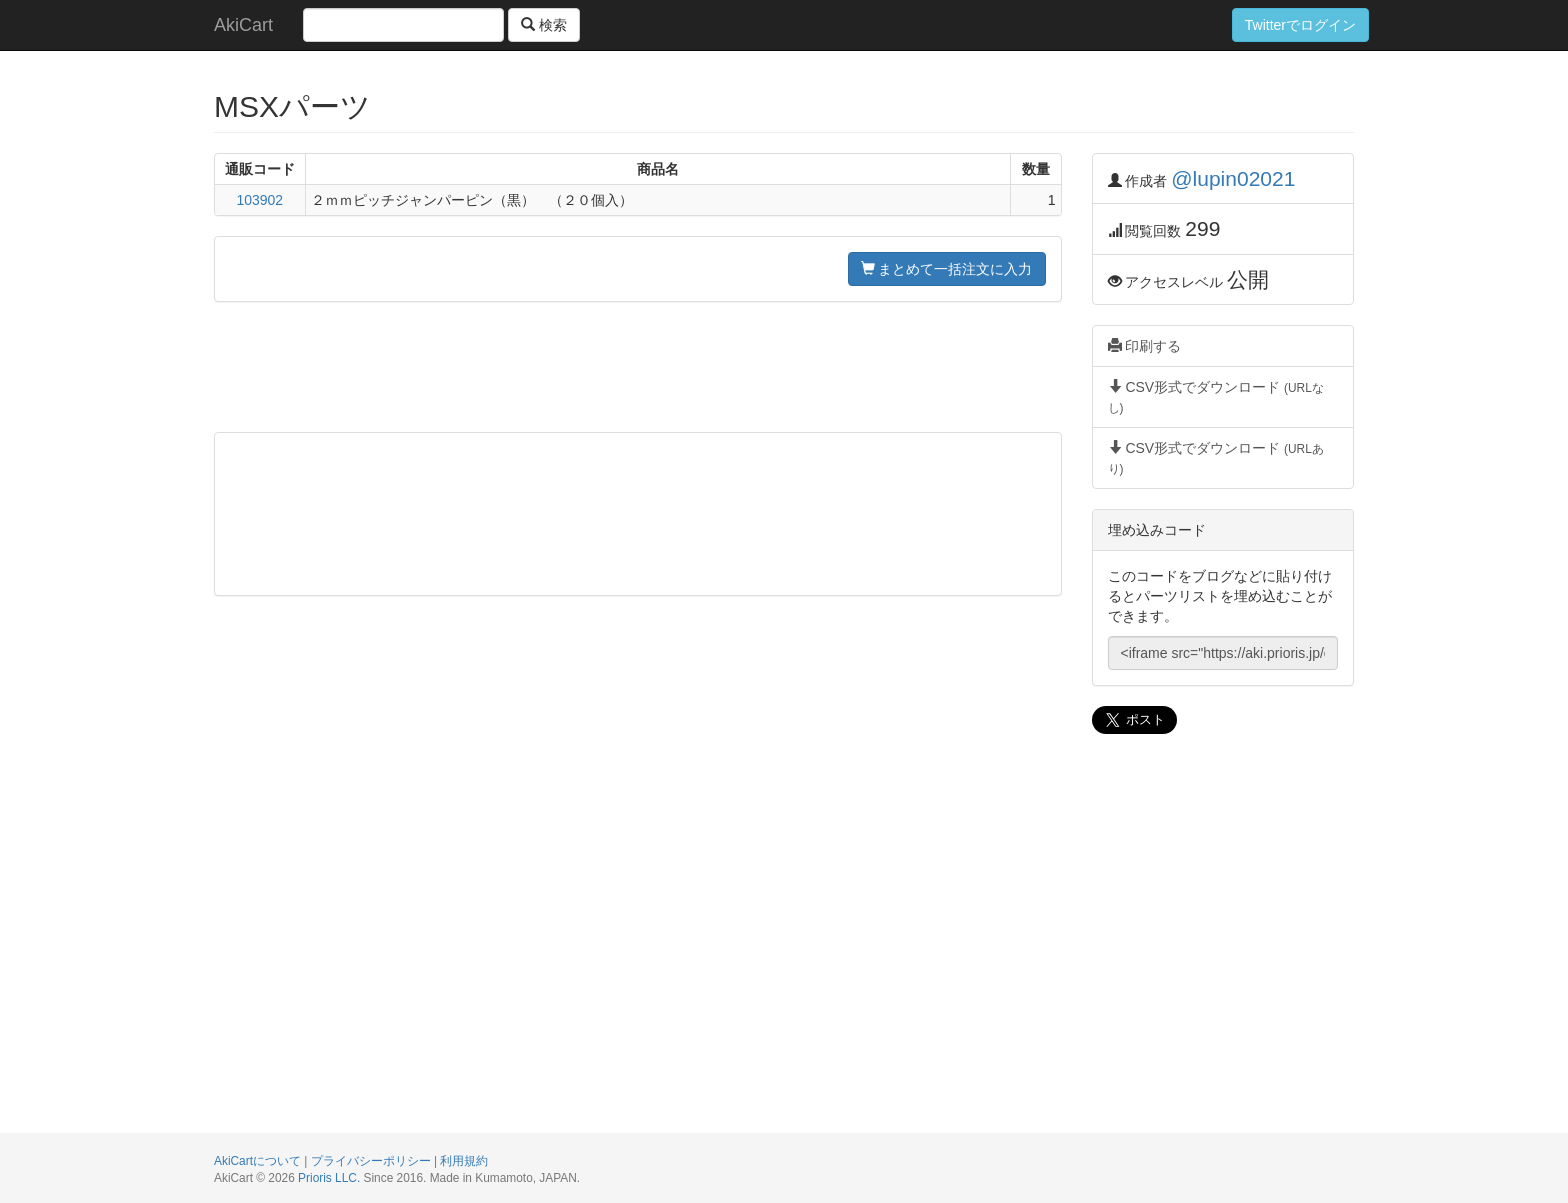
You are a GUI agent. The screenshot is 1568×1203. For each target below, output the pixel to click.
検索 (544, 25)
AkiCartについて (257, 1161)
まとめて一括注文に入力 (947, 269)
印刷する (1145, 346)
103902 (259, 200)
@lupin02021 (1233, 178)
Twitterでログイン (1300, 25)
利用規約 (464, 1161)
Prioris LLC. (329, 1178)
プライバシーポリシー (371, 1161)
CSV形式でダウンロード (1216, 397)
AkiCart (243, 25)
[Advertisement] (638, 367)
